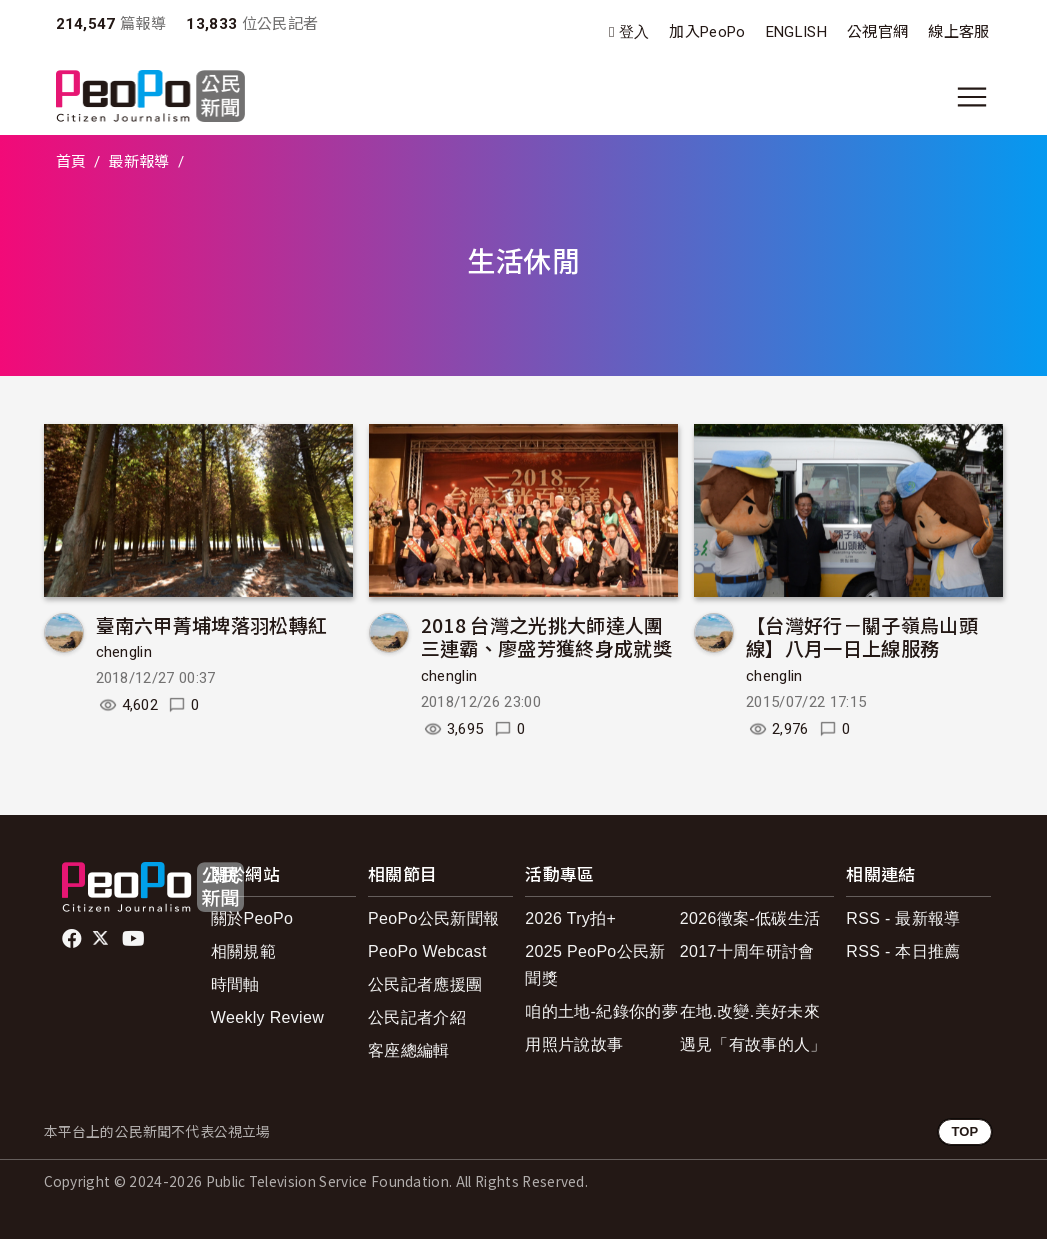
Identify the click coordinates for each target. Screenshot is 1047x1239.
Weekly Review (267, 1017)
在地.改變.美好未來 (750, 1011)
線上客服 (958, 32)
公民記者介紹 (417, 1017)
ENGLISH (796, 32)
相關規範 (243, 951)
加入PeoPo (707, 32)
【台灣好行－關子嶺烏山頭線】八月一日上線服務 (862, 636)
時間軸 (235, 984)
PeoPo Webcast (427, 951)
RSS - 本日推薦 (903, 951)
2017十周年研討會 (747, 951)
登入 (634, 32)
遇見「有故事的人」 (753, 1044)
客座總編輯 (409, 1050)
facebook (73, 939)
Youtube (135, 939)
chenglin (124, 652)
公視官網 (877, 32)
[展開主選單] (972, 97)
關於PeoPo (252, 918)
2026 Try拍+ (570, 918)
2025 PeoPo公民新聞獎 (595, 965)
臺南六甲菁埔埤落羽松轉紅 (212, 624)
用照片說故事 (574, 1044)
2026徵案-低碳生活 (750, 918)
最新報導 (138, 162)
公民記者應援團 (425, 984)
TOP (964, 1131)
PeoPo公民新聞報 (433, 918)
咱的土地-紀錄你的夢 (601, 1011)
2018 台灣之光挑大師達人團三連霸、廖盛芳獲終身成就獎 (546, 636)
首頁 (71, 162)
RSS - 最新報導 (903, 918)
